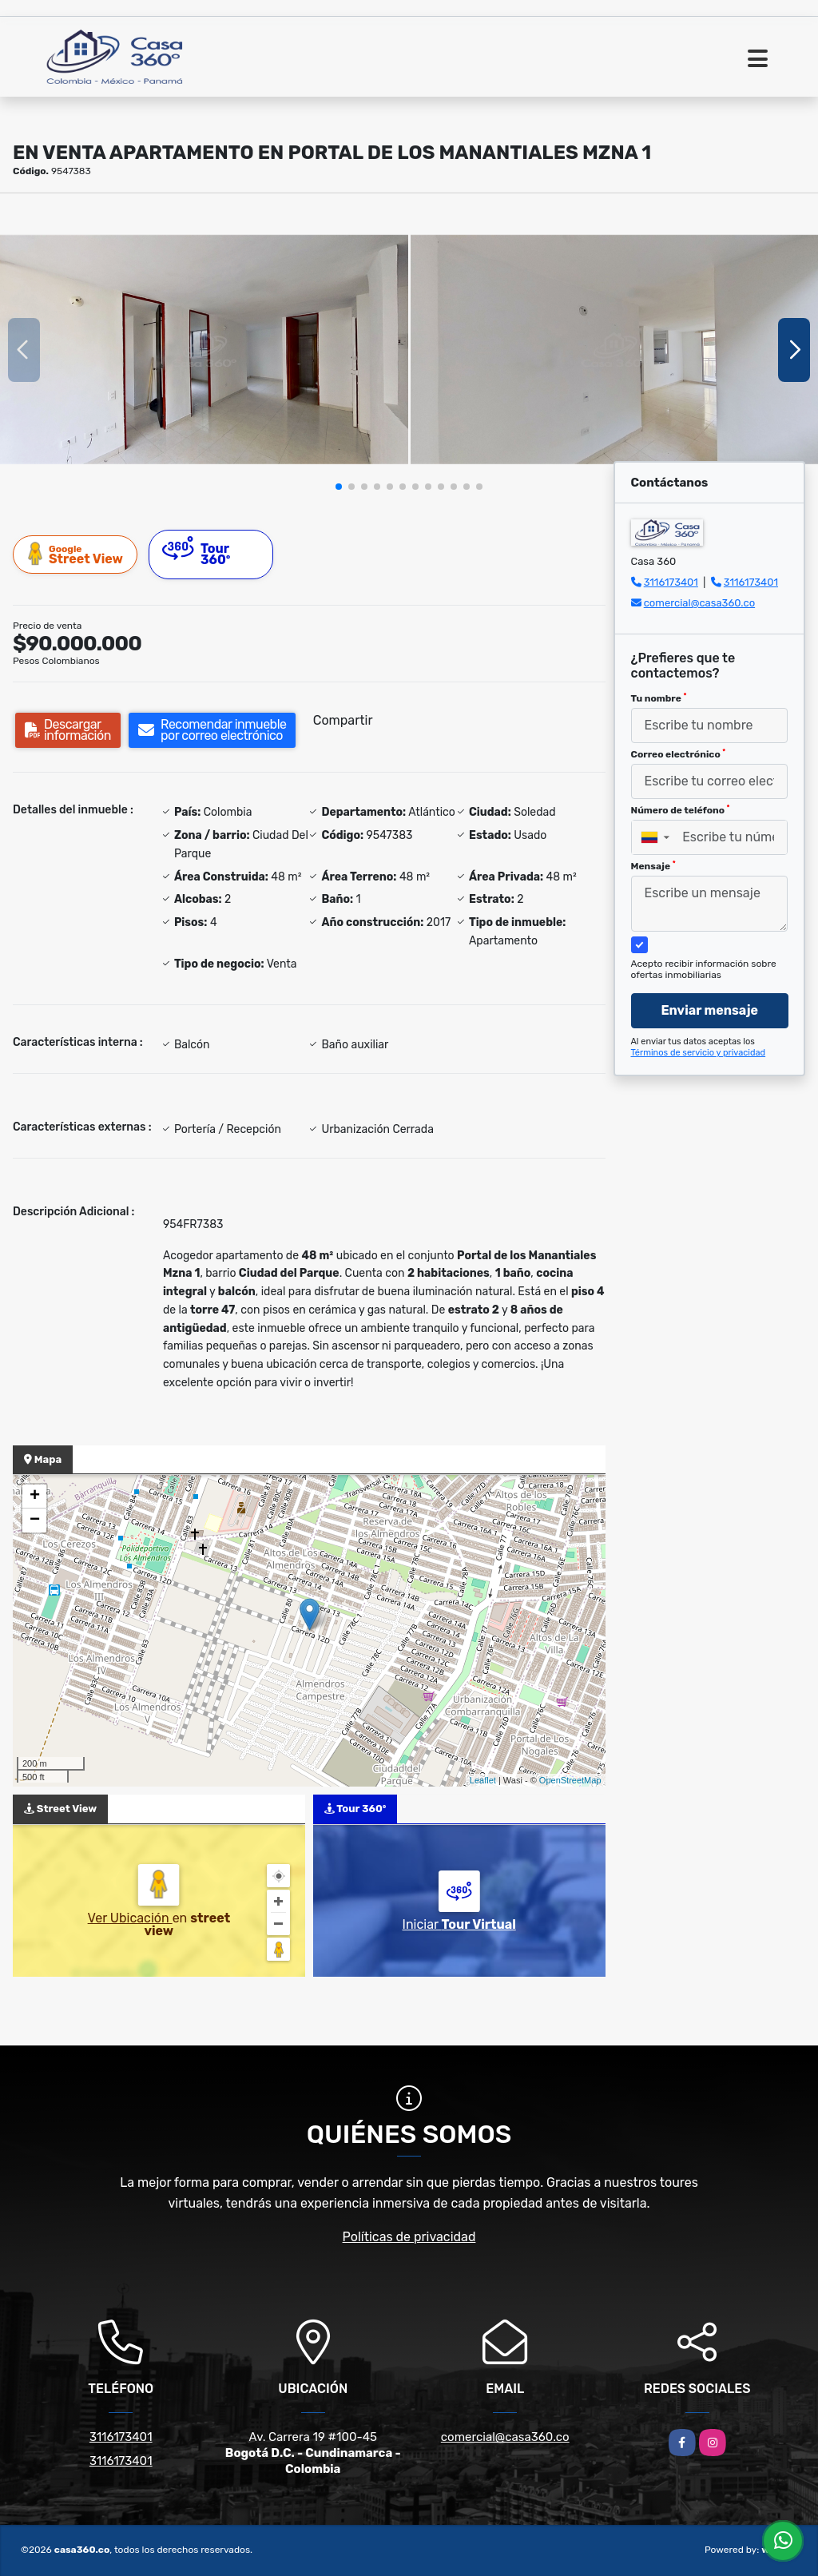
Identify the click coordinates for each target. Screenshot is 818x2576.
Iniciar (459, 1924)
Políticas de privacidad (409, 2236)
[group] (204, 350)
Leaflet (483, 1780)
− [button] (35, 1520)
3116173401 (671, 582)
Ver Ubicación (130, 1918)
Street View (76, 554)
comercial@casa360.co (699, 603)
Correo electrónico (678, 754)
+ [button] (35, 1497)
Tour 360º (196, 551)
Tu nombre (659, 698)
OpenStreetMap (570, 1780)
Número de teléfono (680, 810)
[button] (339, 486)
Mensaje (653, 866)
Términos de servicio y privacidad (698, 1052)
